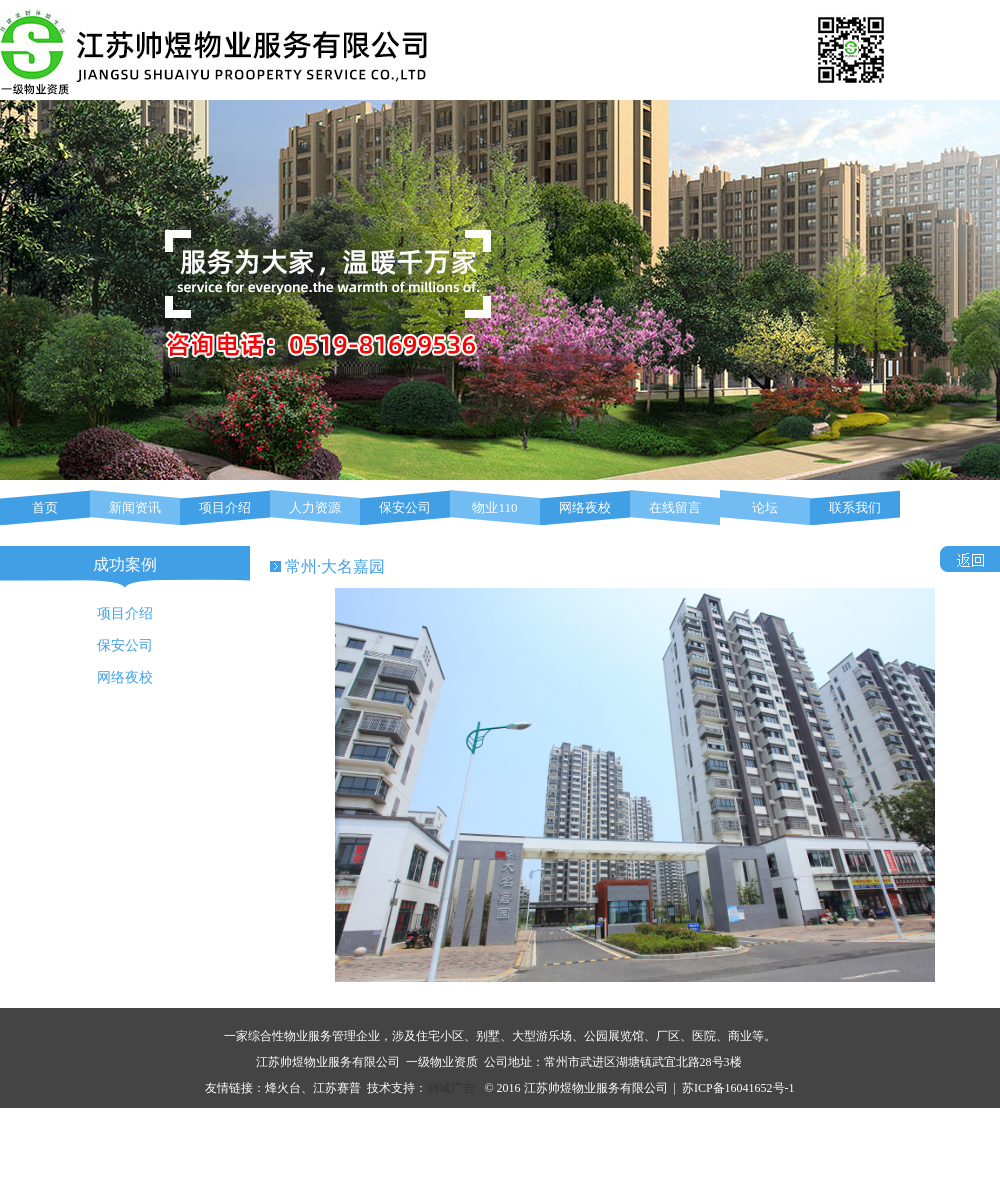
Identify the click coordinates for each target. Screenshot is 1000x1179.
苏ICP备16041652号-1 (738, 1088)
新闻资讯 (135, 507)
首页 (45, 507)
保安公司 (405, 507)
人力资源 (315, 507)
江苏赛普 (337, 1088)
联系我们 (855, 507)
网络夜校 (585, 507)
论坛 (765, 507)
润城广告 (451, 1088)
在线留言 (675, 507)
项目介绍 (225, 507)
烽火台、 (289, 1088)
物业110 (494, 507)
